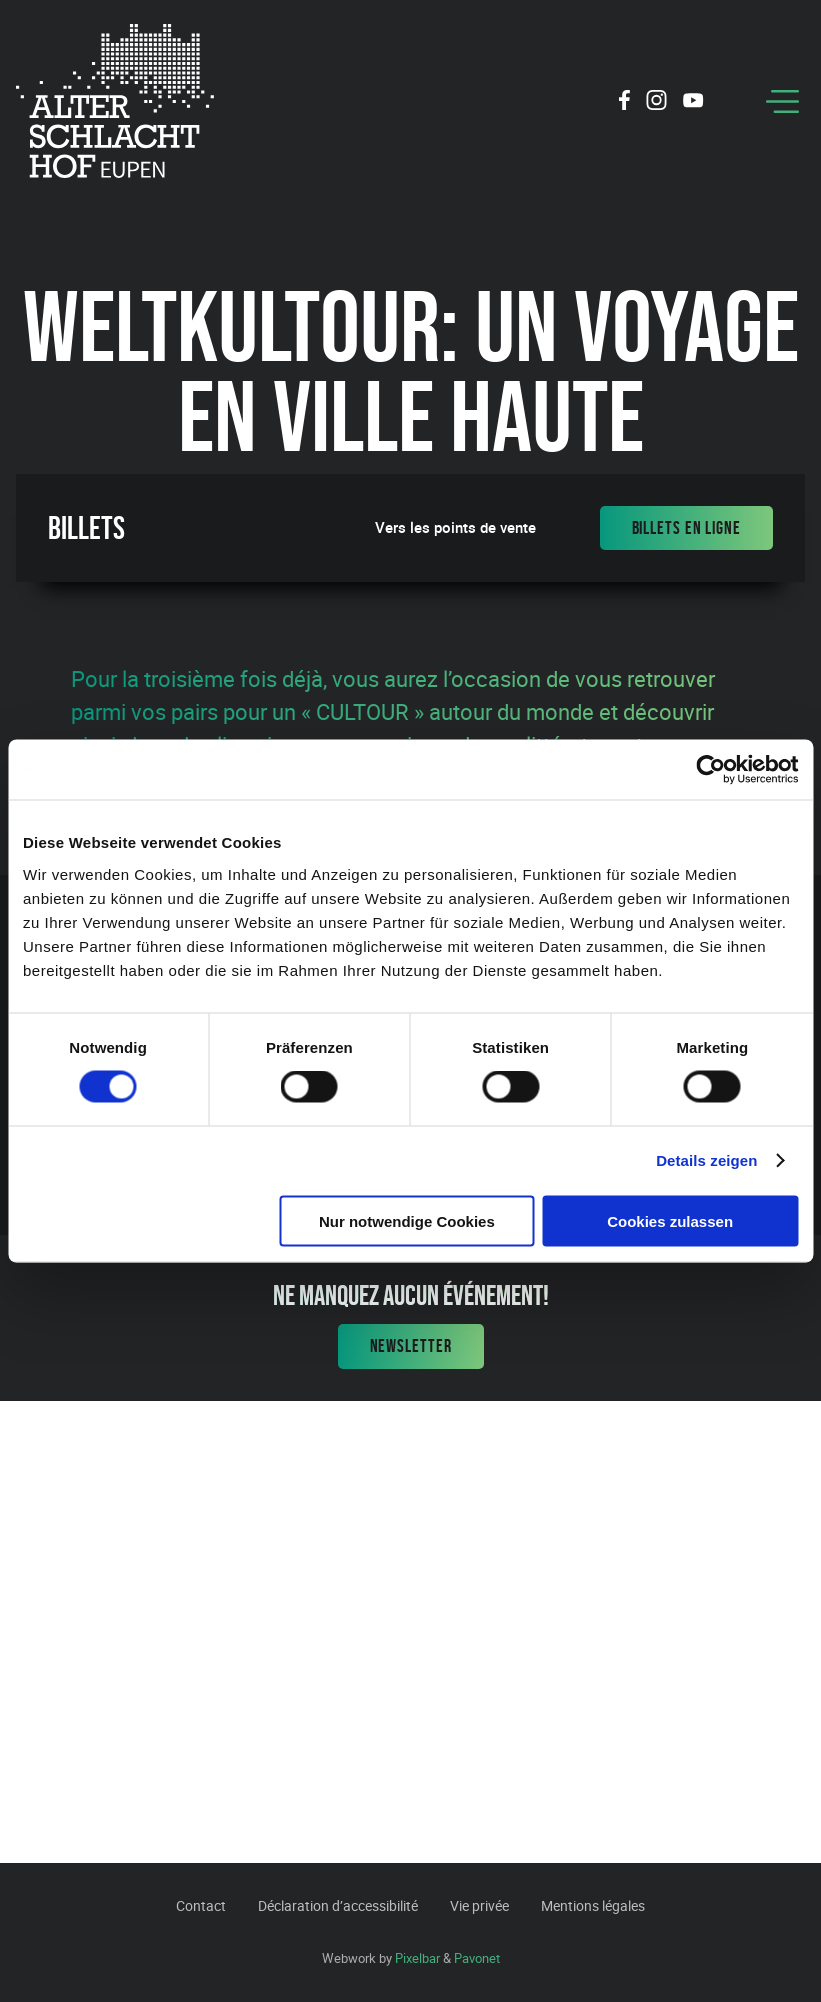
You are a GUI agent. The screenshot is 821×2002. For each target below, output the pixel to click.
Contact (201, 1905)
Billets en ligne (686, 528)
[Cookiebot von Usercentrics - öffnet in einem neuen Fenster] (710, 770)
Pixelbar (417, 1958)
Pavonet (477, 1958)
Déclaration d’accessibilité (338, 1905)
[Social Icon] (624, 103)
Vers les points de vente (455, 527)
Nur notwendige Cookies (407, 1220)
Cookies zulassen (670, 1220)
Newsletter (411, 1346)
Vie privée (479, 1905)
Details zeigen (706, 1160)
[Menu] (782, 101)
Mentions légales (593, 1905)
